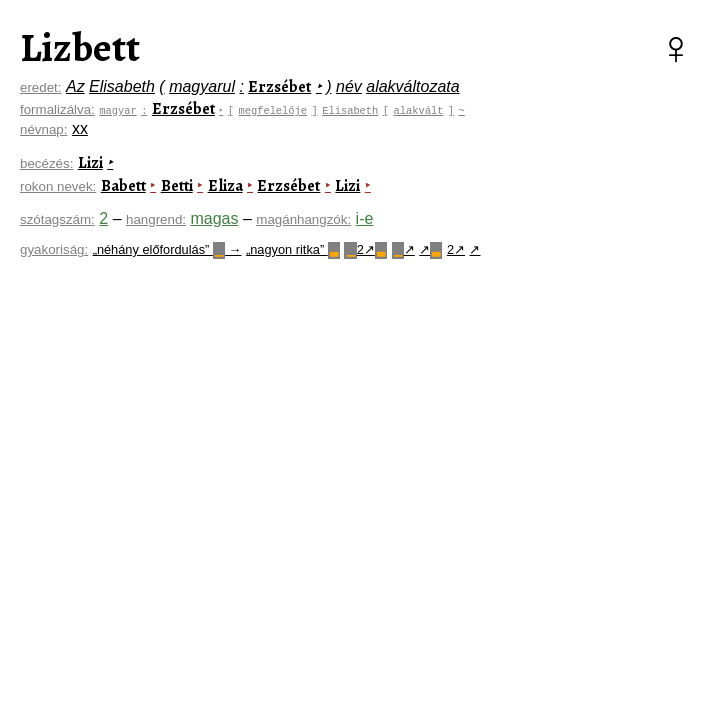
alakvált (421, 110)
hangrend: (156, 219)
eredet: (41, 87)
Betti (177, 186)
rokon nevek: (58, 186)
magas (214, 218)
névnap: (43, 129)
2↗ (365, 249)
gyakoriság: (54, 249)
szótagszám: (57, 219)
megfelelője (275, 110)
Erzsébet (279, 87)
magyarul (202, 86)
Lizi (90, 163)
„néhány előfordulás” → (167, 249)
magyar (117, 110)
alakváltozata (412, 86)
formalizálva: (57, 109)
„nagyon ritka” (293, 249)
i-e (365, 218)
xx (80, 128)
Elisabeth (122, 86)
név (349, 86)
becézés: (46, 163)
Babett (123, 186)
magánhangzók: (303, 219)
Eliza (225, 186)
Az (75, 86)
